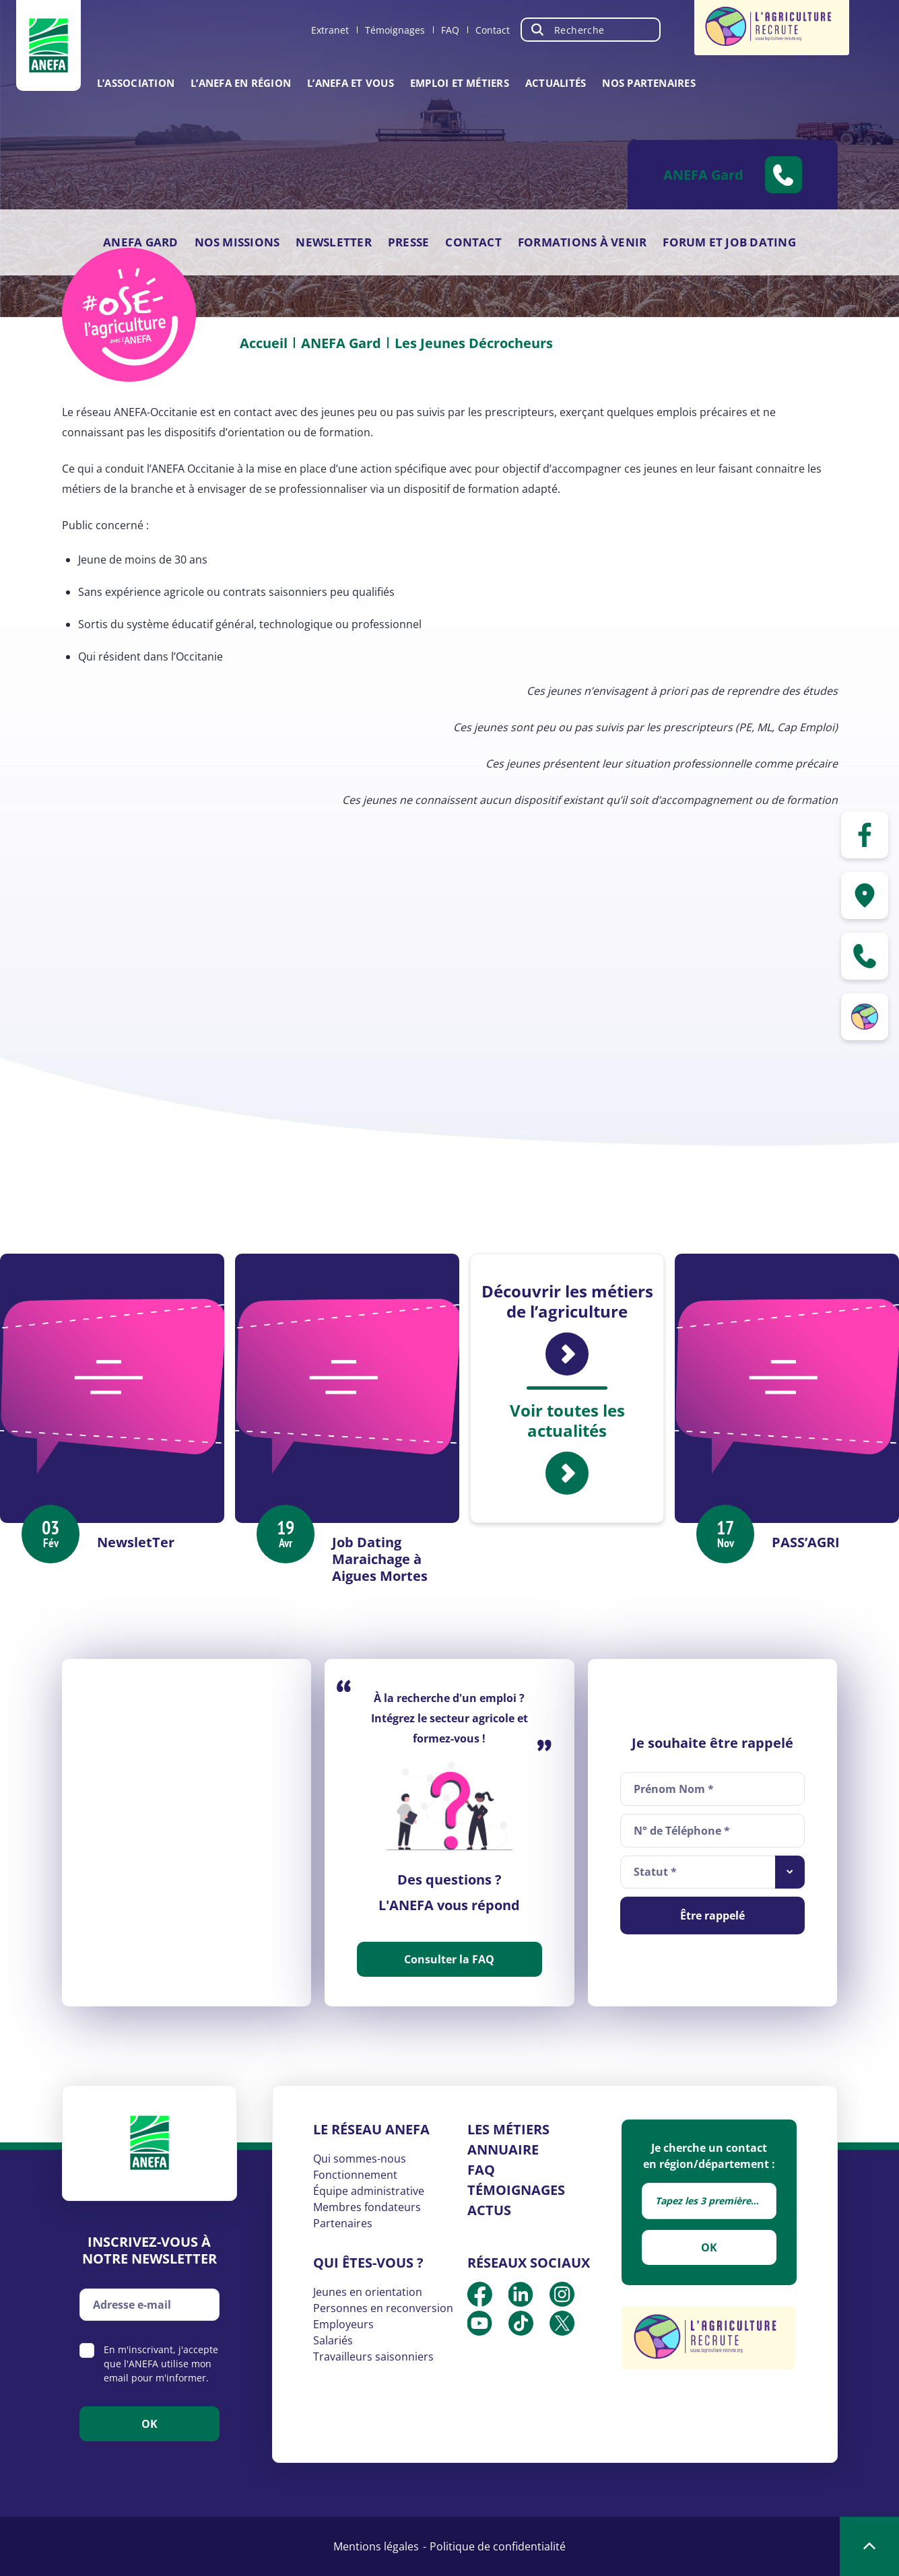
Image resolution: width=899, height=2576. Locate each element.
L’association (135, 83)
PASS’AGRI (806, 1542)
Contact (492, 30)
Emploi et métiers (459, 83)
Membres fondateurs (367, 2207)
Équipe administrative (368, 2190)
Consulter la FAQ (449, 1959)
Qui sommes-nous (359, 2158)
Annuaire (503, 2149)
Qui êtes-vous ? (368, 2262)
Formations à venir (582, 242)
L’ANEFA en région (241, 83)
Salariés (333, 2340)
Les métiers (508, 2129)
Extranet (330, 30)
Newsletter (333, 242)
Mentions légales (376, 2546)
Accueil (264, 343)
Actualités (555, 83)
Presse (408, 242)
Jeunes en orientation (367, 2291)
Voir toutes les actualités (567, 1447)
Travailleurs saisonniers (373, 2356)
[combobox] (712, 1872)
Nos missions (237, 242)
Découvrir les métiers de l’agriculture (567, 1328)
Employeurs (343, 2324)
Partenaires (342, 2223)
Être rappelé (712, 1915)
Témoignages (395, 30)
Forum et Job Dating (729, 242)
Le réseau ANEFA (371, 2129)
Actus (489, 2210)
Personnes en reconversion (383, 2308)
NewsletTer (135, 1542)
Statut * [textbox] (655, 1871)
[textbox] (709, 2201)
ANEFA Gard (140, 242)
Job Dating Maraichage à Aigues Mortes (380, 1559)
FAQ (450, 30)
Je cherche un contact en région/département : (709, 2155)
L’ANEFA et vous (350, 83)
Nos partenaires (649, 83)
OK (709, 2247)
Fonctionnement (355, 2174)
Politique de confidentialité (498, 2546)
